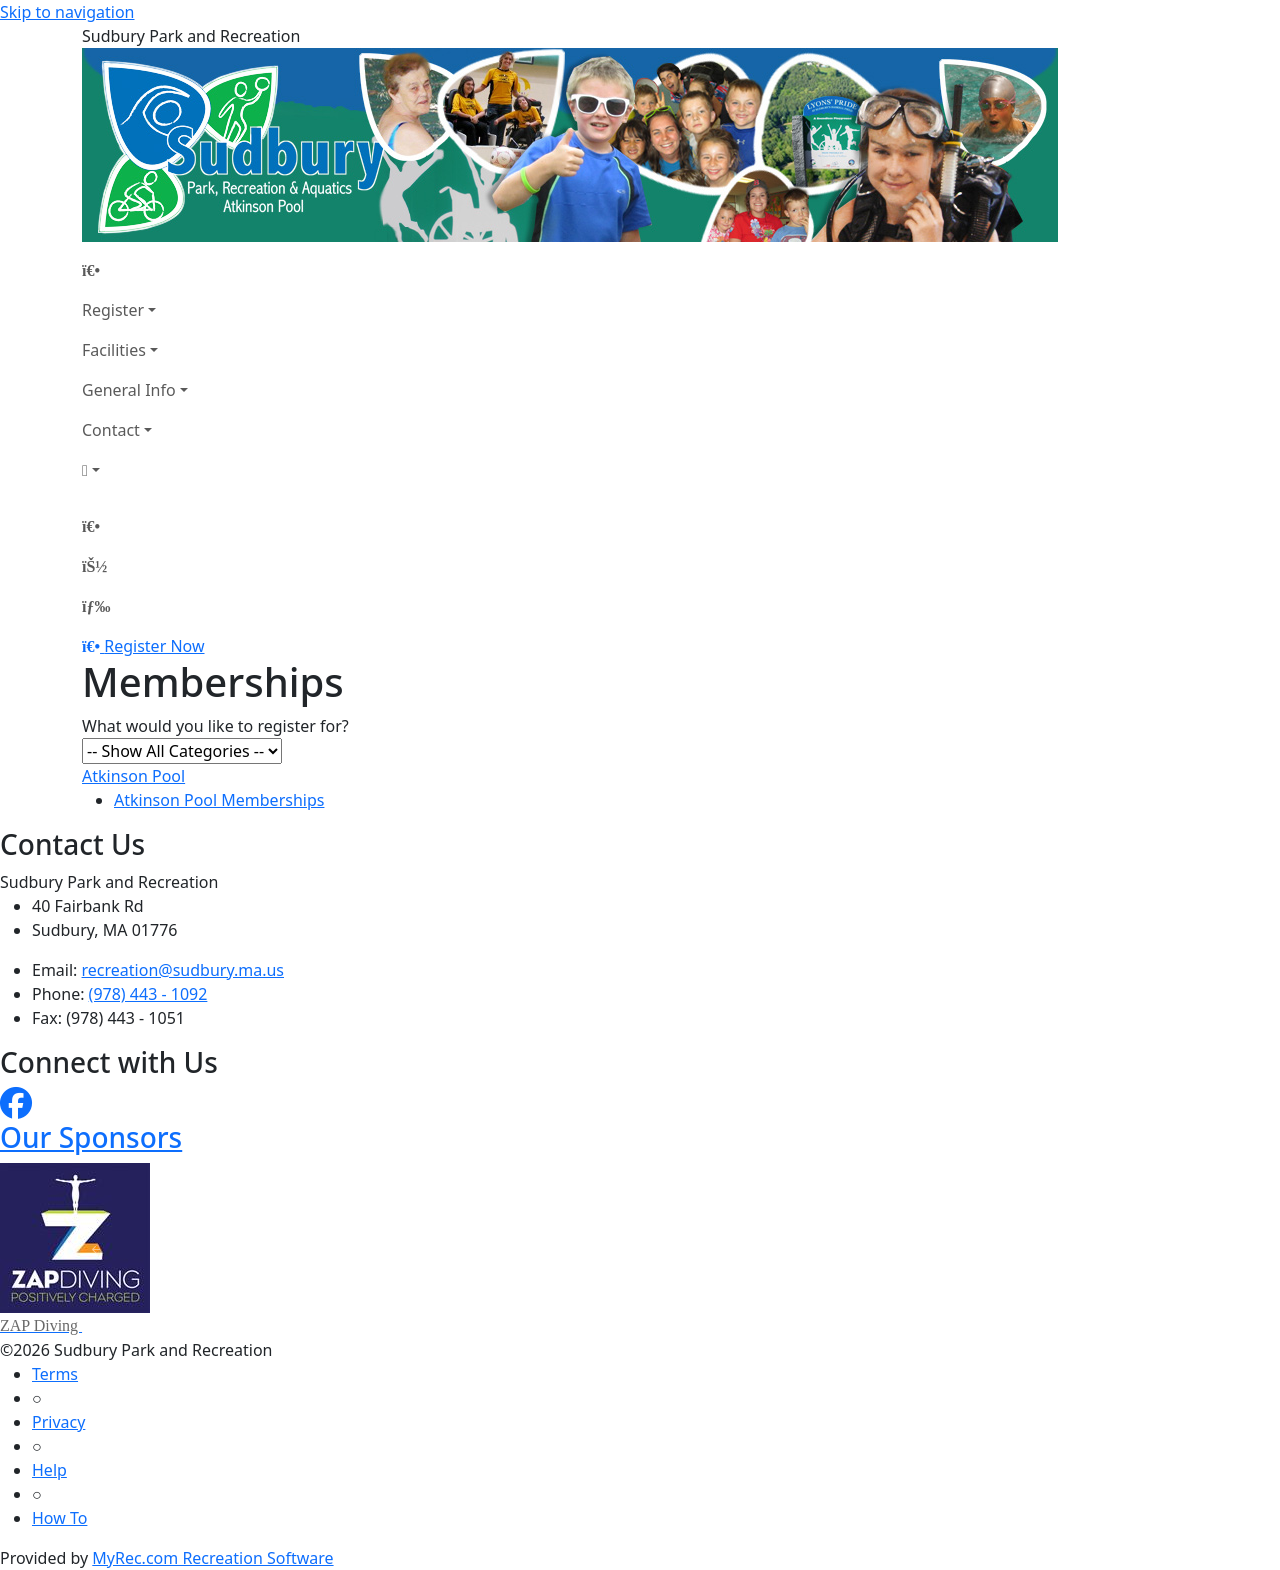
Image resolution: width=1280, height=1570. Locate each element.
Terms (55, 1374)
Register (113, 310)
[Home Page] (135, 270)
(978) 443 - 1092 (148, 994)
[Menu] (96, 606)
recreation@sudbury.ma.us (183, 970)
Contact (111, 430)
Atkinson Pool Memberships (219, 800)
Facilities (114, 350)
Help (49, 1470)
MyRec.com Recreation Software (212, 1558)
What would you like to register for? (215, 726)
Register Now (154, 646)
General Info (129, 390)
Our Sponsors (91, 1137)
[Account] (135, 470)
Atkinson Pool (133, 776)
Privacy (58, 1422)
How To (59, 1518)
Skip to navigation (67, 12)
